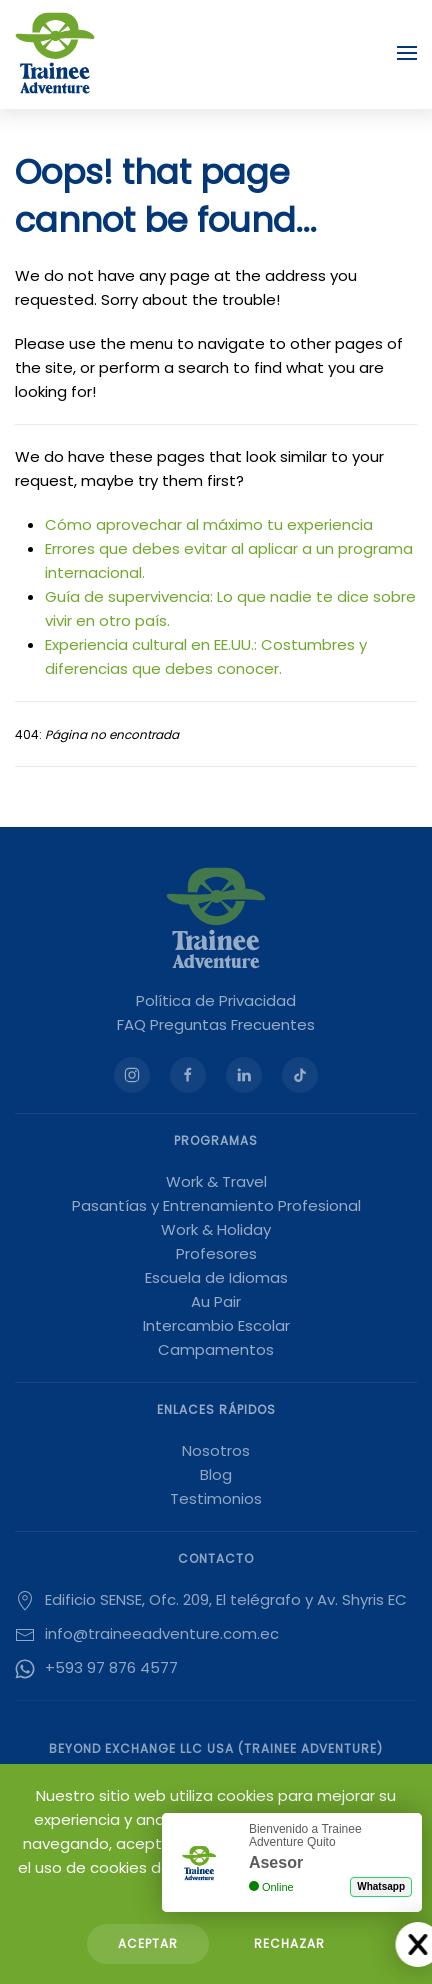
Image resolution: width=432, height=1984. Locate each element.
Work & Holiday (216, 1229)
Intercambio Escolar (216, 1325)
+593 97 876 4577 (111, 1667)
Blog (216, 1474)
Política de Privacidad (216, 1000)
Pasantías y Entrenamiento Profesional (216, 1205)
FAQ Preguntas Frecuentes (216, 1024)
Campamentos (216, 1349)
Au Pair (216, 1301)
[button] (407, 53)
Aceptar (148, 1943)
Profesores (216, 1253)
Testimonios (216, 1498)
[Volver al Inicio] (55, 53)
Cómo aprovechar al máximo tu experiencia (209, 524)
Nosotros (216, 1450)
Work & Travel (216, 1181)
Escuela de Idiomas (216, 1277)
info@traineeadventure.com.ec (162, 1633)
